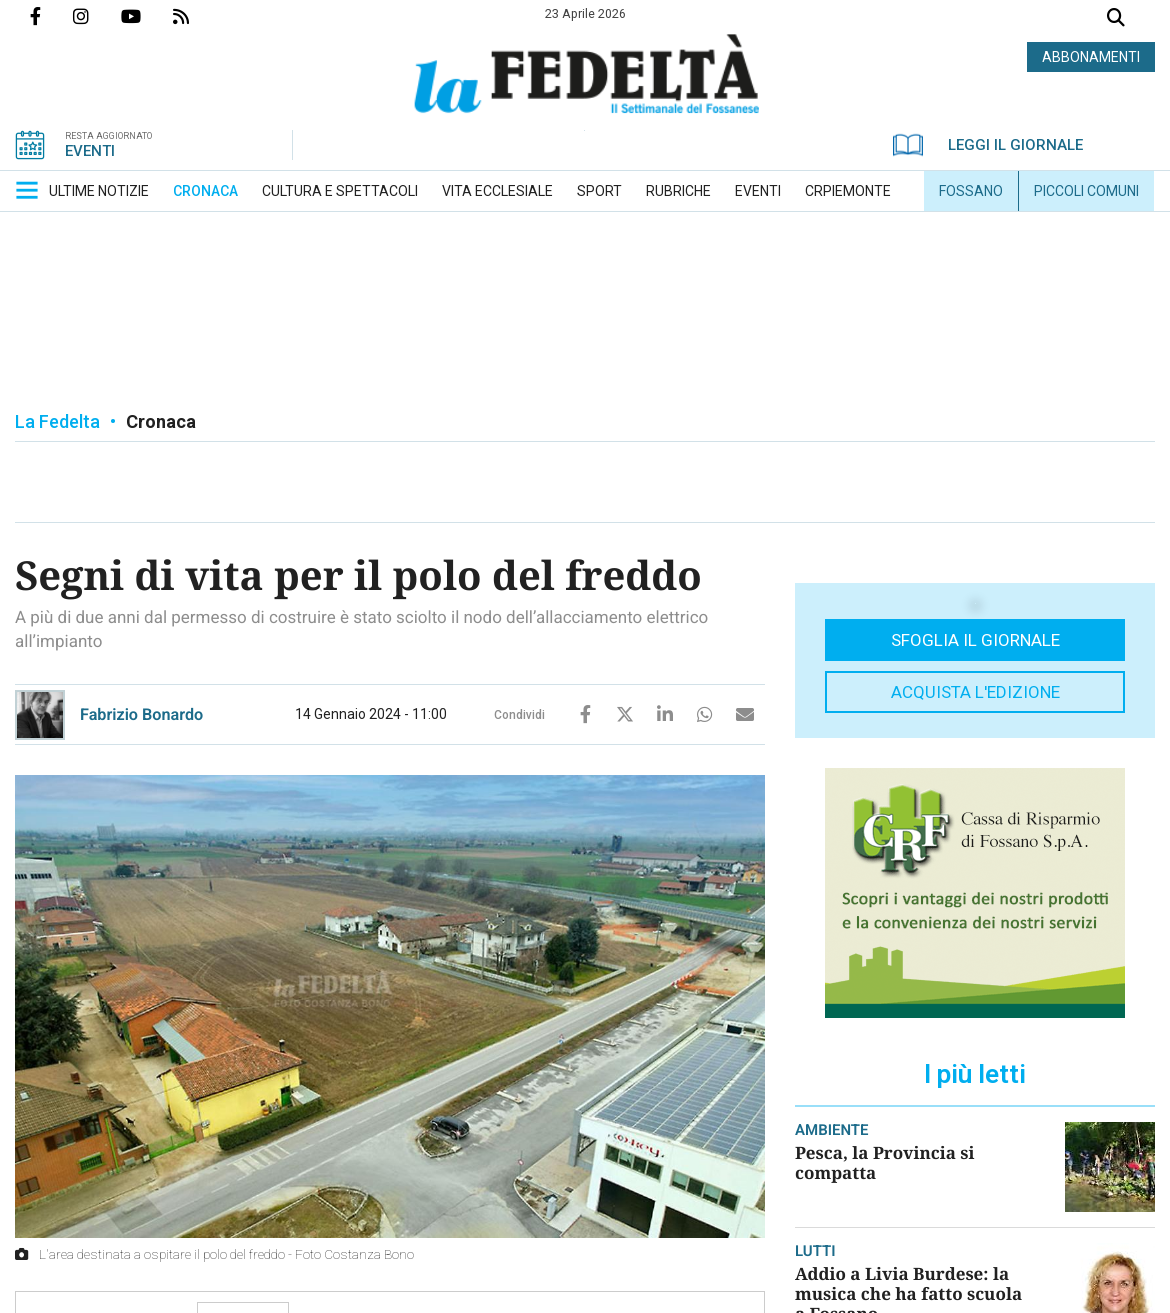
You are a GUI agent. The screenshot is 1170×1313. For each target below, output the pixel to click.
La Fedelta (57, 421)
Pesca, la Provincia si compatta (884, 1162)
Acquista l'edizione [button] (975, 692)
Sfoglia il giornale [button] (975, 640)
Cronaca (161, 421)
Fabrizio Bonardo (141, 714)
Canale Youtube (147, 16)
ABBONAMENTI (1091, 57)
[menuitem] (99, 191)
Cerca (1116, 19)
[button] (27, 190)
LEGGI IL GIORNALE (988, 145)
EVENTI (90, 151)
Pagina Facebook (51, 16)
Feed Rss (197, 16)
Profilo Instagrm (97, 16)
